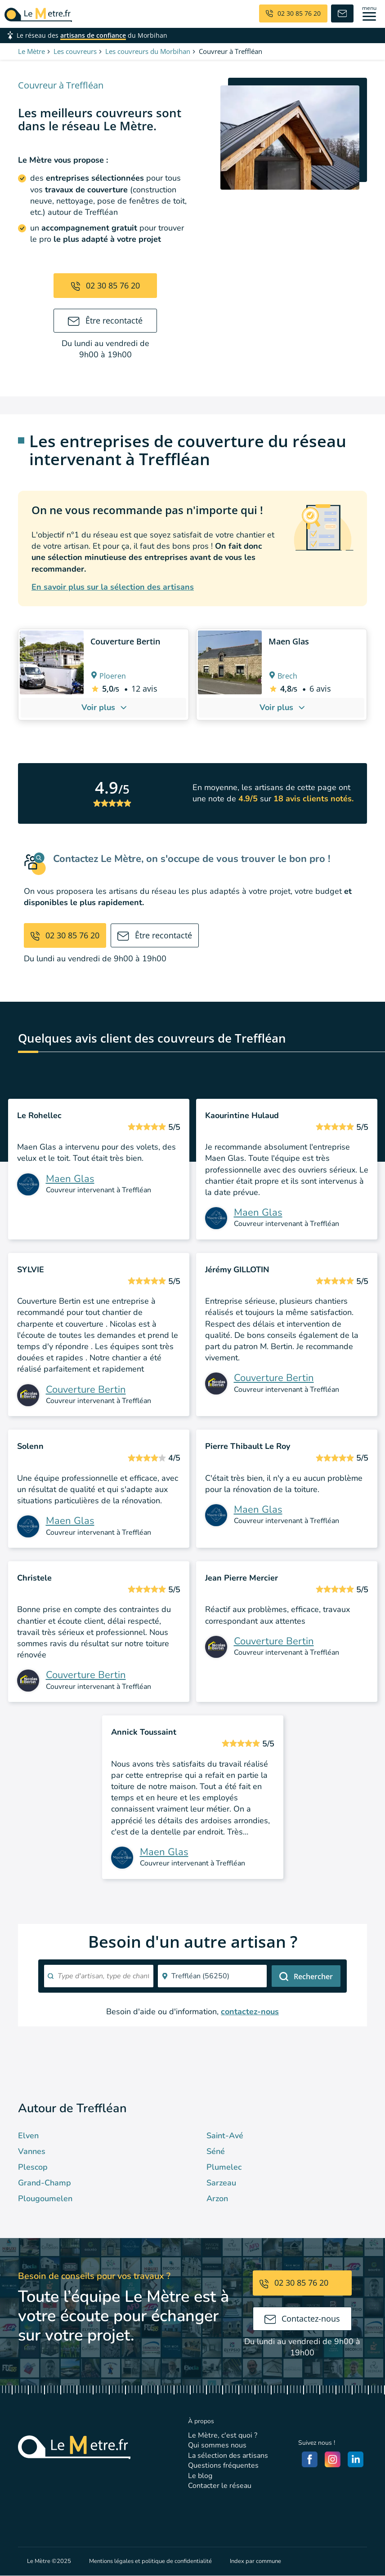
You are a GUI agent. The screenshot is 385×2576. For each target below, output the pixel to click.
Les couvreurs (75, 51)
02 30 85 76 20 (105, 285)
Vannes (31, 2151)
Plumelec (224, 2167)
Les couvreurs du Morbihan (147, 51)
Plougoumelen (45, 2198)
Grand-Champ (44, 2182)
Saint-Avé (224, 2135)
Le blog (200, 2476)
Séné (215, 2151)
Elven (28, 2135)
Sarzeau (221, 2182)
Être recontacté (105, 320)
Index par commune (255, 2561)
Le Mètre (31, 51)
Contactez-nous (302, 2318)
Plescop (33, 2167)
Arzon (217, 2198)
